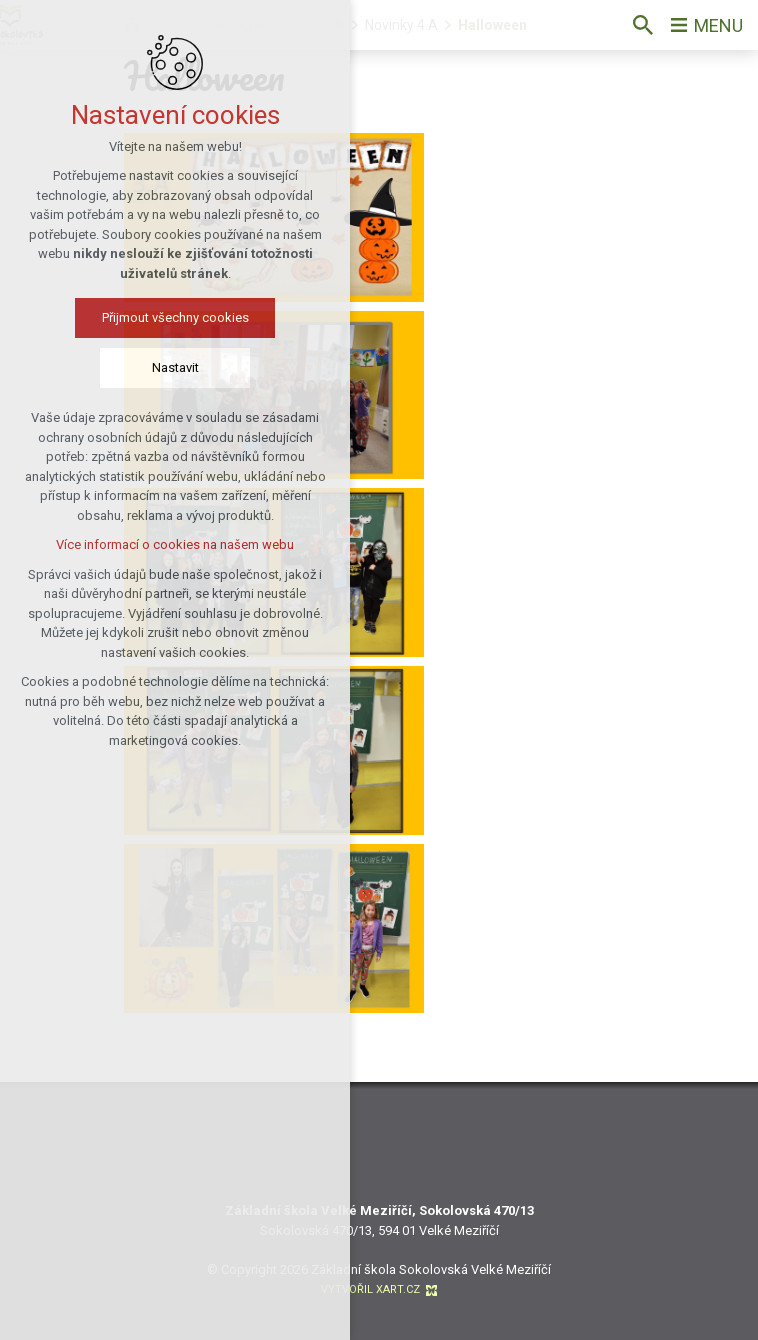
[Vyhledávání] (643, 25)
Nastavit (175, 367)
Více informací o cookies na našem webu (175, 544)
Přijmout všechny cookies (175, 317)
